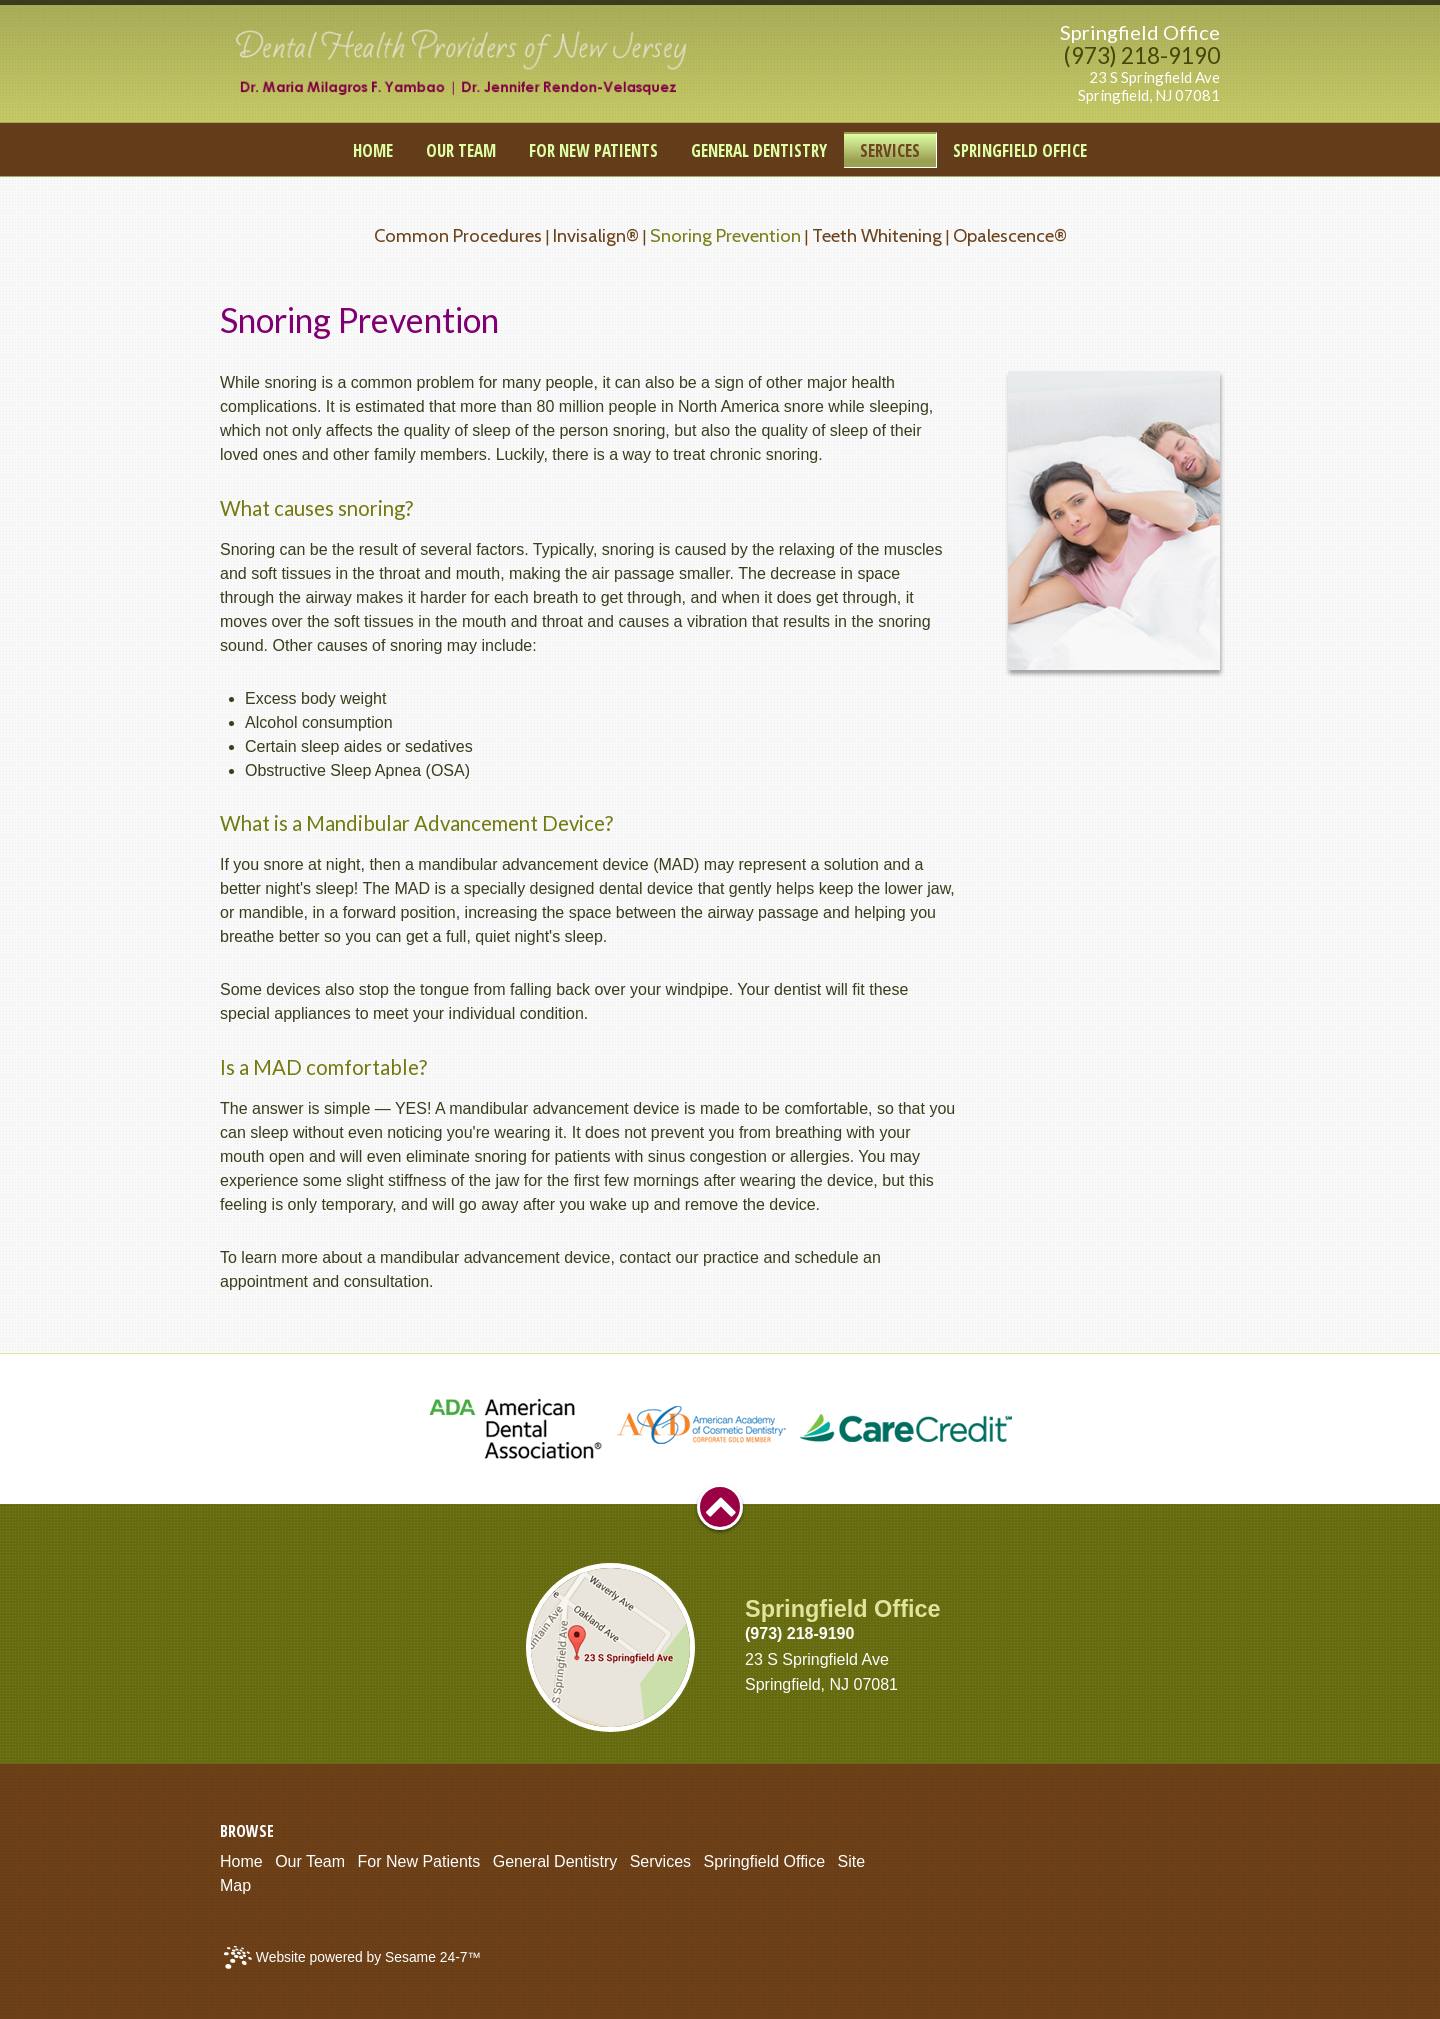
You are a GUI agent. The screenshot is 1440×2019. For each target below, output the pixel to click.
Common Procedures (458, 235)
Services (660, 1861)
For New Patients (419, 1861)
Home (241, 1861)
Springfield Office (1140, 32)
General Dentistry (555, 1861)
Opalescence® (1010, 235)
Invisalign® (596, 235)
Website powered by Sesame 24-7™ (352, 1957)
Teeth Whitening (877, 235)
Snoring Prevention (725, 235)
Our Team (310, 1861)
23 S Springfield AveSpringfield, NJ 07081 (1149, 86)
